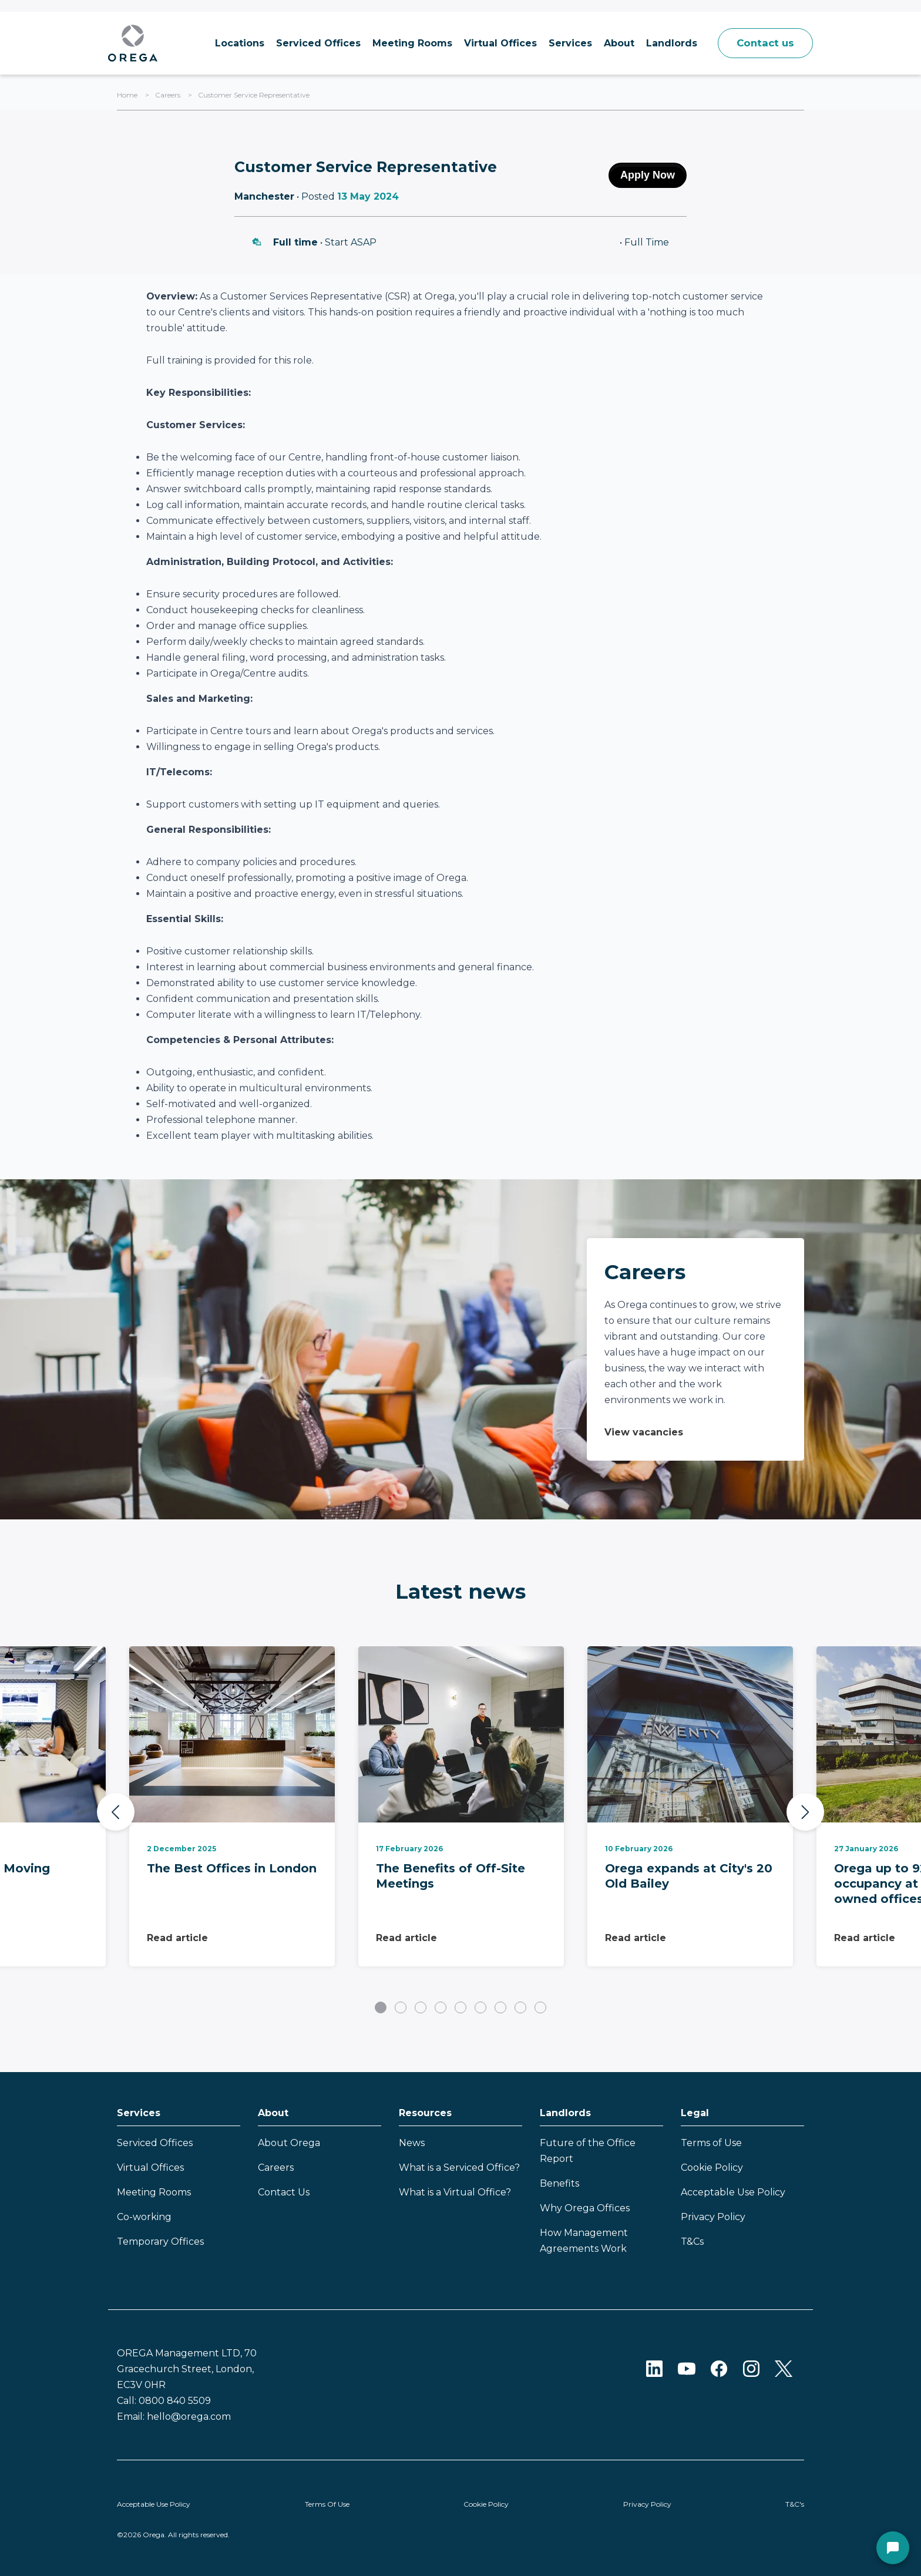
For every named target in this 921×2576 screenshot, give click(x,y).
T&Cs (692, 2241)
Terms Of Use (327, 2504)
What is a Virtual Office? (455, 2192)
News (412, 2142)
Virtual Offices (150, 2167)
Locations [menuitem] (232, 43)
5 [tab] (460, 2007)
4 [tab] (440, 2007)
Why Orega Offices (585, 2208)
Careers (167, 94)
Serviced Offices (155, 2142)
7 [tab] (500, 2007)
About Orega (289, 2142)
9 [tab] (540, 2007)
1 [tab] (380, 2007)
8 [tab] (520, 2007)
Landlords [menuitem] (664, 43)
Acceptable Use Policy (733, 2192)
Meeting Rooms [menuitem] (405, 43)
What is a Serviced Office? (459, 2167)
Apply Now (647, 175)
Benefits (559, 2183)
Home (127, 94)
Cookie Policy (712, 2167)
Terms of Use (711, 2142)
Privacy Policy (713, 2216)
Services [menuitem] (563, 43)
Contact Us (284, 2192)
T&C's (794, 2504)
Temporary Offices (160, 2241)
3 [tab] (420, 2007)
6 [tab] (480, 2007)
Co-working (144, 2216)
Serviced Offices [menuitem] (311, 43)
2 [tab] (400, 2007)
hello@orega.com (189, 2416)
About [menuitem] (612, 43)
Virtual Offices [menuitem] (493, 43)
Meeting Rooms (154, 2192)
